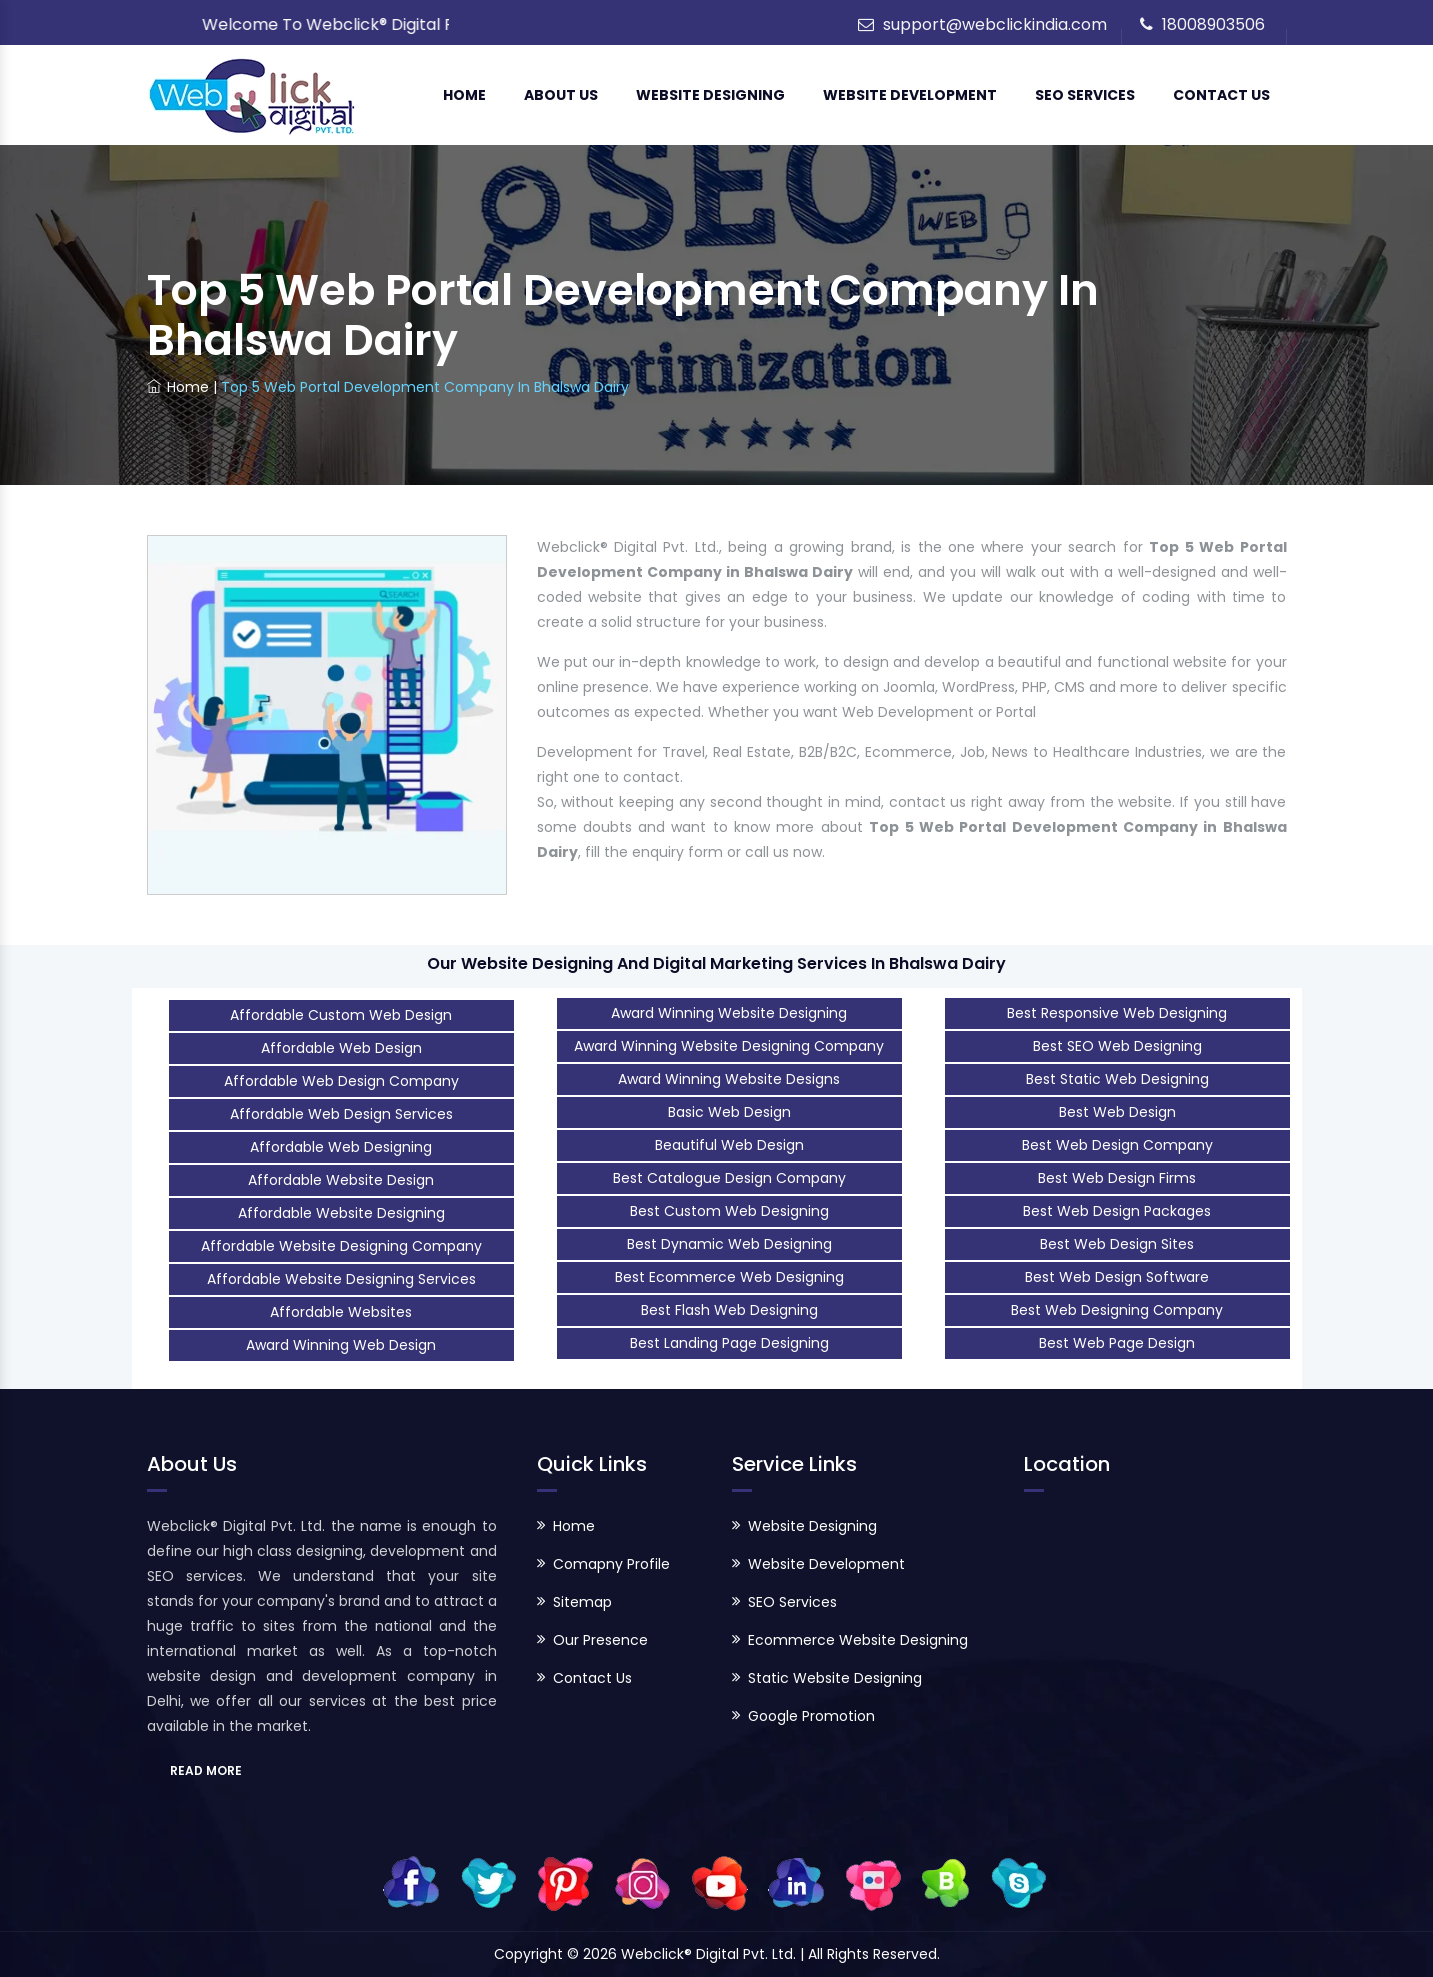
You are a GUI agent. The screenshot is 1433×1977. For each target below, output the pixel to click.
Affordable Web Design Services (341, 1114)
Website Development (910, 95)
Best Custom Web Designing (729, 1211)
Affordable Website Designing (341, 1213)
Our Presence (600, 1640)
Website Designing (710, 95)
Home (464, 95)
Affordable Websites (341, 1312)
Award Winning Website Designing (729, 1013)
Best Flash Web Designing (729, 1310)
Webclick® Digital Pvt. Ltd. (710, 1954)
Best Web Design (1117, 1112)
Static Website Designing (835, 1678)
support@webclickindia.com (995, 24)
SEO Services (1085, 95)
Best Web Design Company (1117, 1145)
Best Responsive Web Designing (1117, 1013)
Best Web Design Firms (1117, 1178)
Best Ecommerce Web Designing (729, 1277)
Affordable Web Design (341, 1048)
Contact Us (1221, 95)
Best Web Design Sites (1117, 1244)
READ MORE (206, 1770)
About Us (561, 95)
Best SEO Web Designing (1117, 1046)
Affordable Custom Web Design (341, 1015)
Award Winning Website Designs (729, 1079)
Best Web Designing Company (1117, 1310)
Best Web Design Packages (1117, 1211)
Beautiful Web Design (729, 1145)
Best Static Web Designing (1117, 1079)
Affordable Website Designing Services (341, 1279)
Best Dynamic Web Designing (729, 1244)
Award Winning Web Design (341, 1345)
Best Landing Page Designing (729, 1343)
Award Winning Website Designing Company (729, 1046)
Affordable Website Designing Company (341, 1246)
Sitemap (582, 1602)
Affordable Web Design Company (341, 1081)
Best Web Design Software (1117, 1277)
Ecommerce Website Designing (858, 1640)
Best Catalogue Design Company (729, 1178)
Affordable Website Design (341, 1180)
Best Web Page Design (1117, 1343)
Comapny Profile (611, 1564)
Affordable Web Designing (341, 1147)
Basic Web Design (729, 1112)
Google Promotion (811, 1716)
